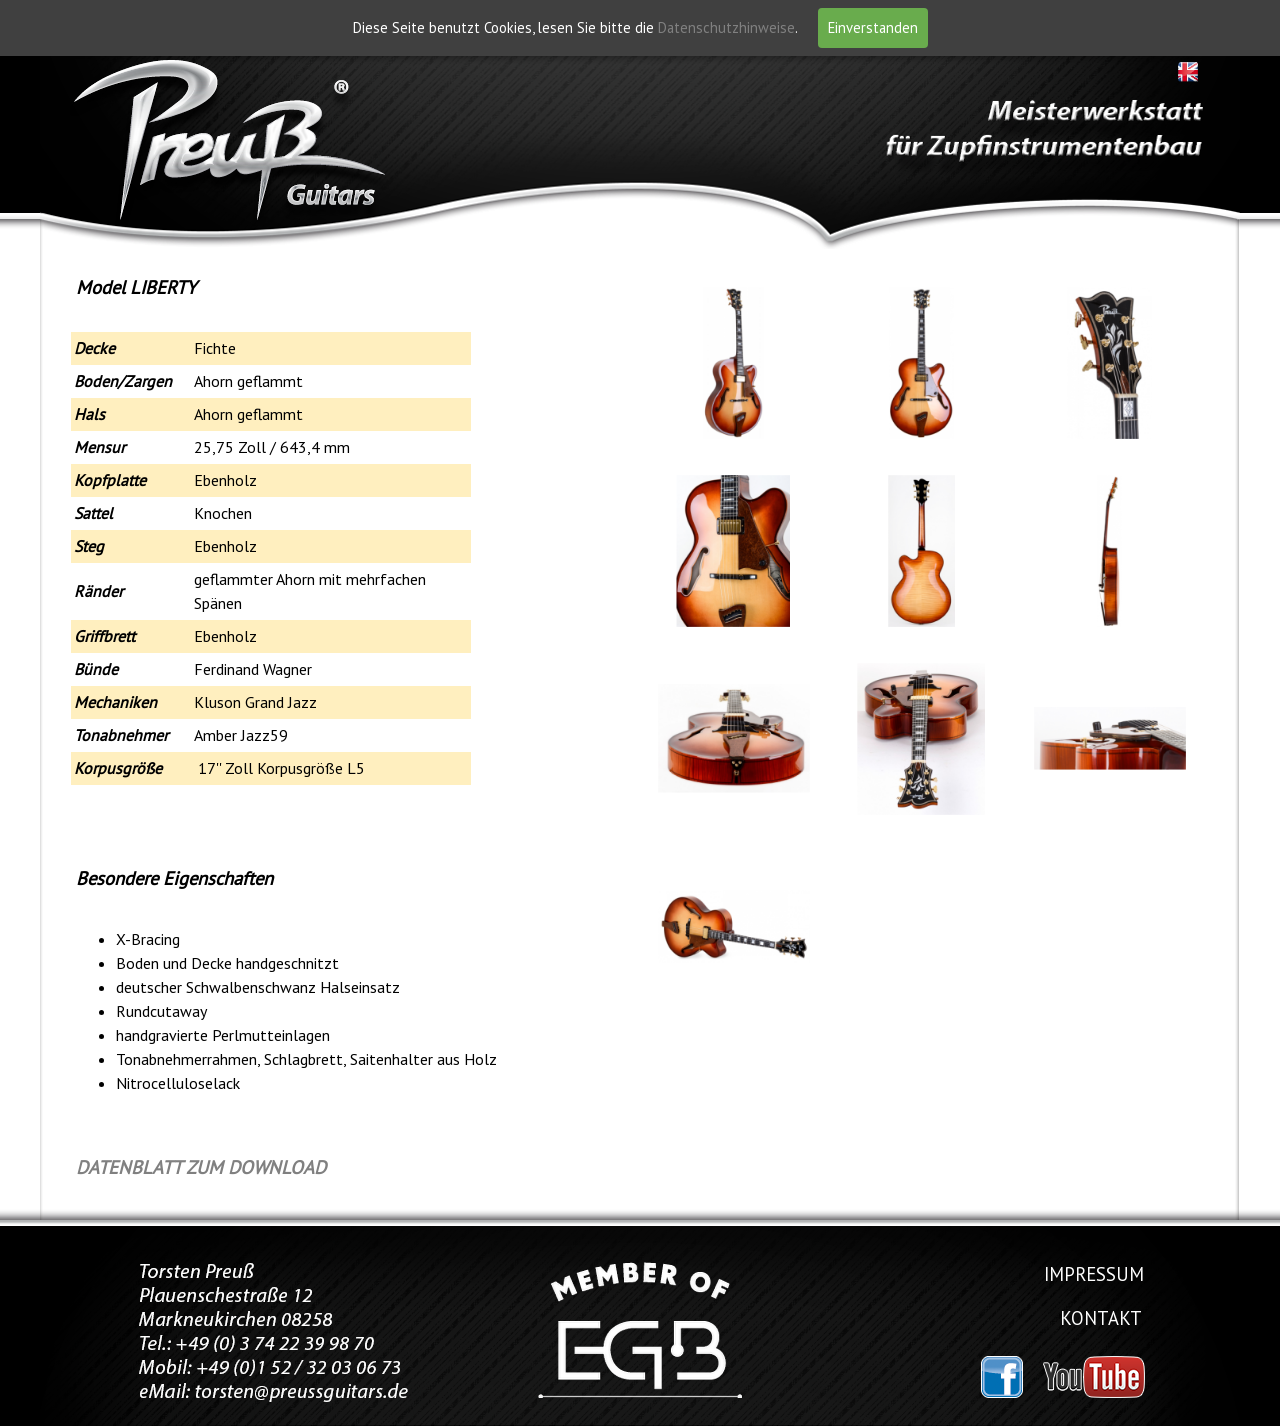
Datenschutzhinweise (726, 27)
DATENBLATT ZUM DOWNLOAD (201, 1167)
